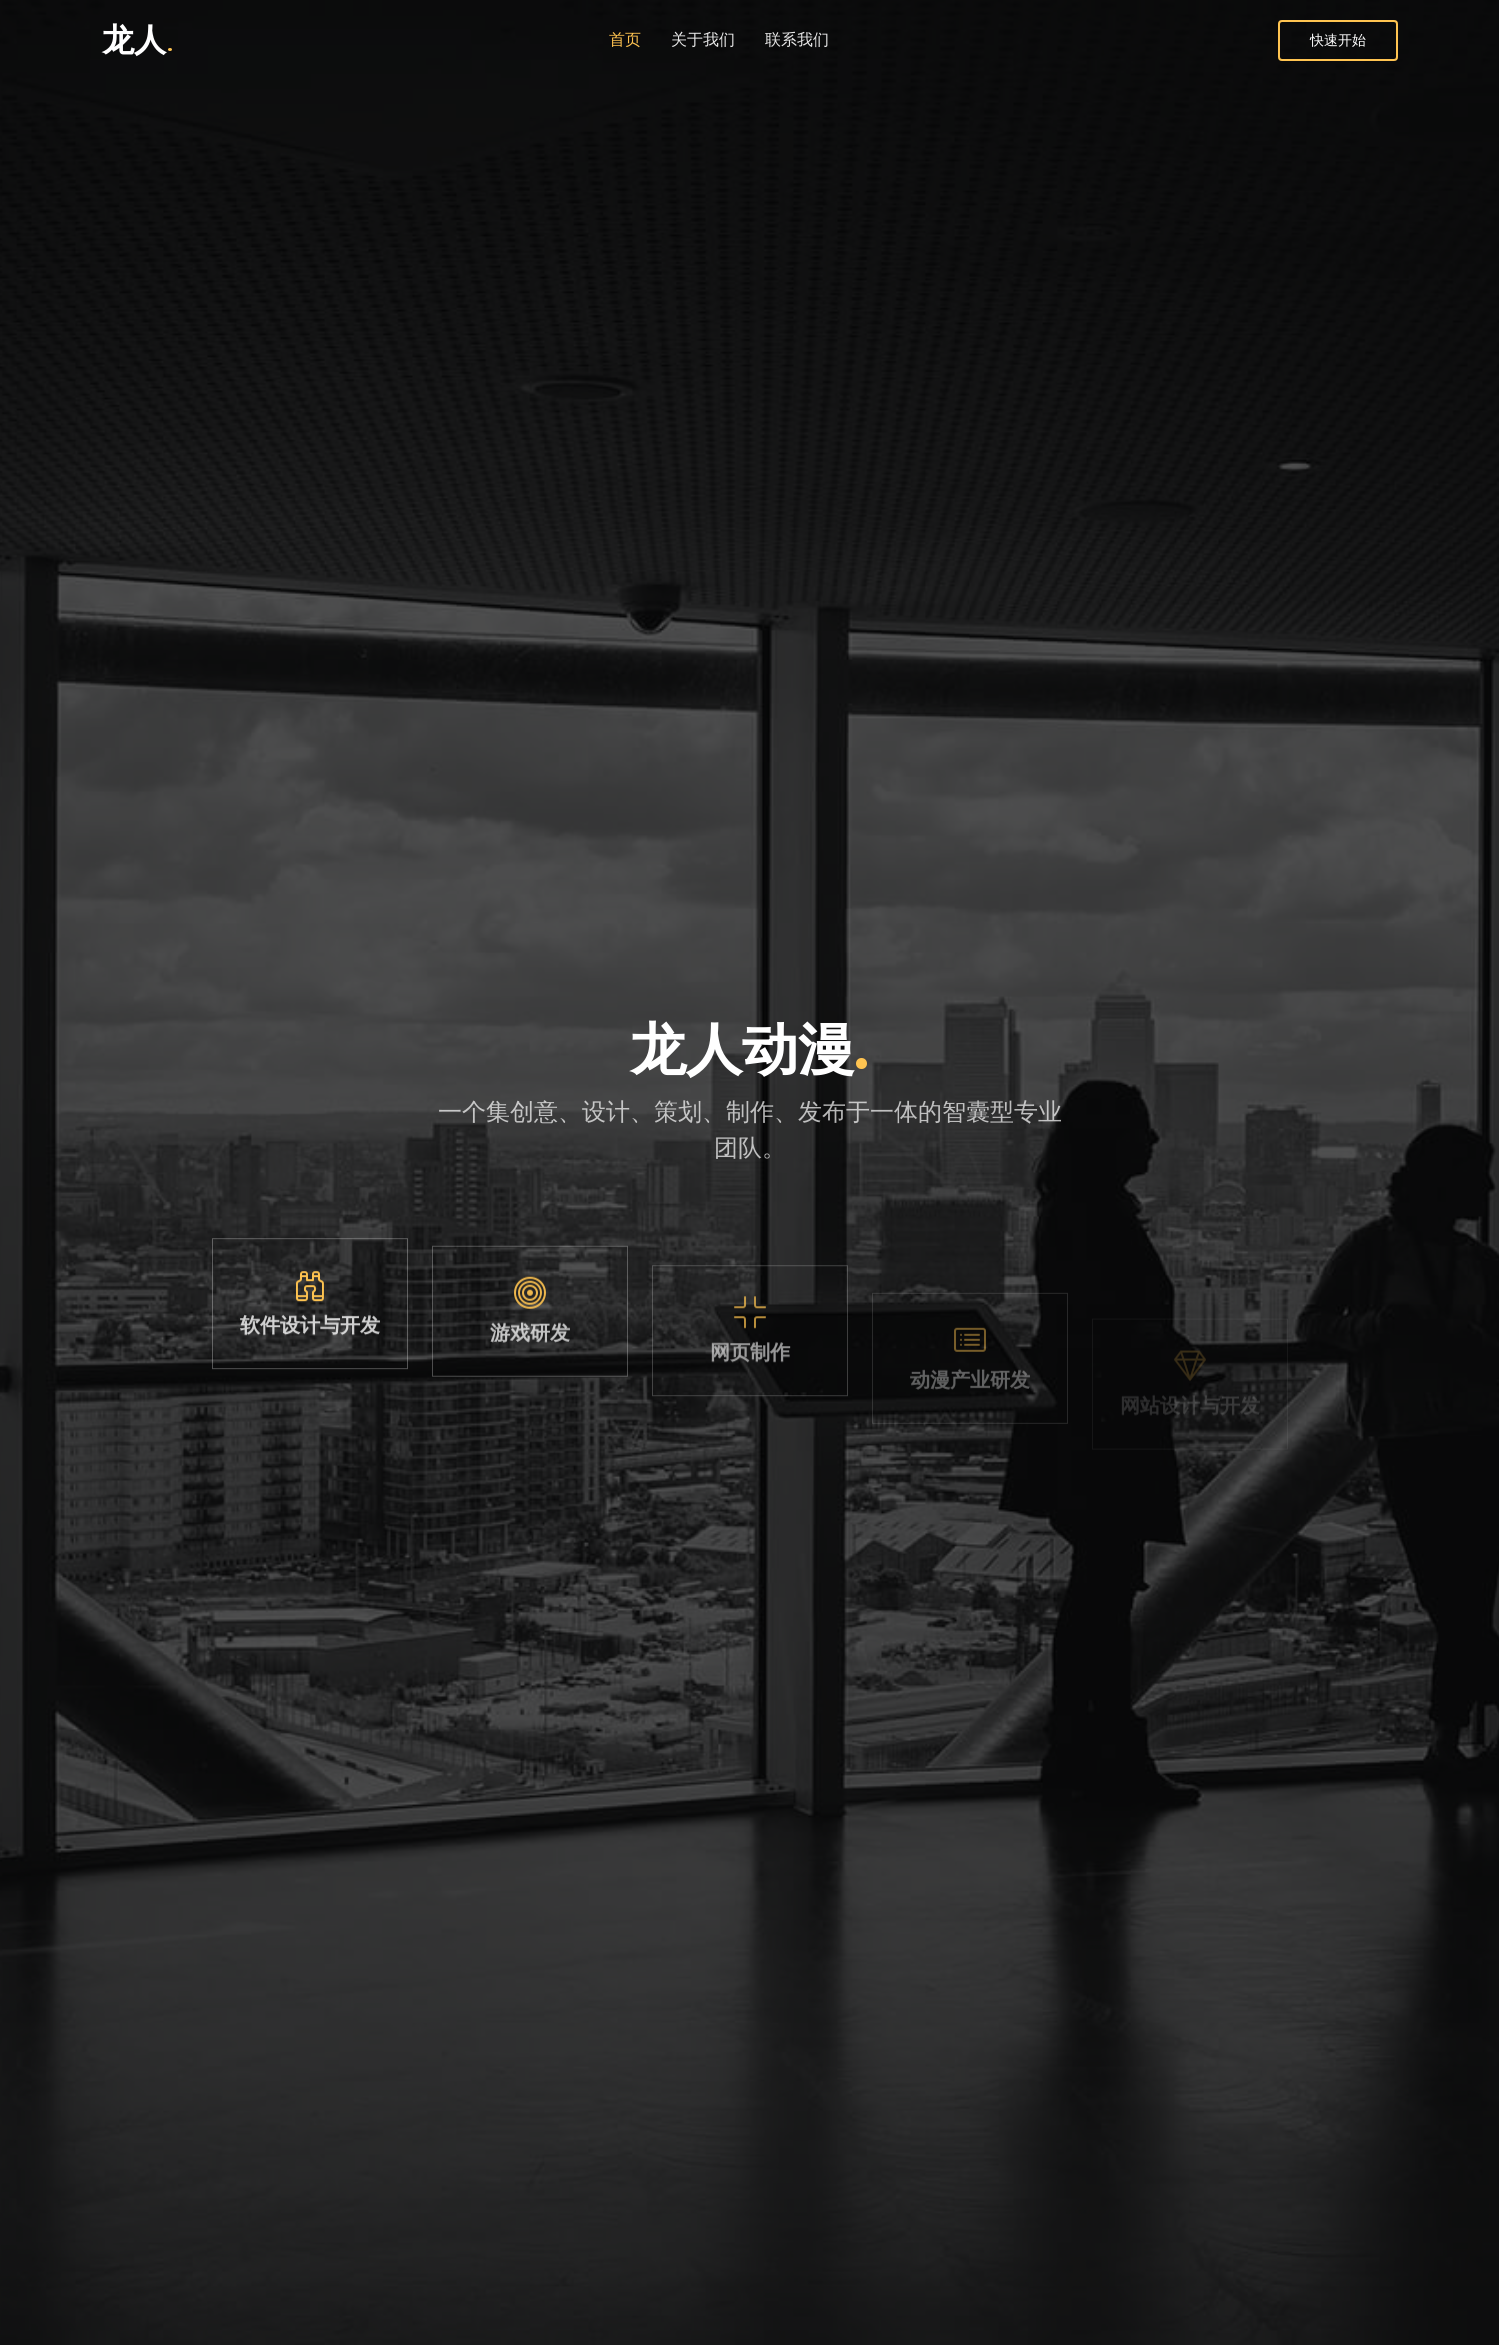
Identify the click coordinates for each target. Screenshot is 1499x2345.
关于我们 (703, 39)
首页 (625, 39)
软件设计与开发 (310, 1343)
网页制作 (750, 1396)
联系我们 (797, 39)
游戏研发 (530, 1368)
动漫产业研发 (970, 1417)
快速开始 (1338, 40)
